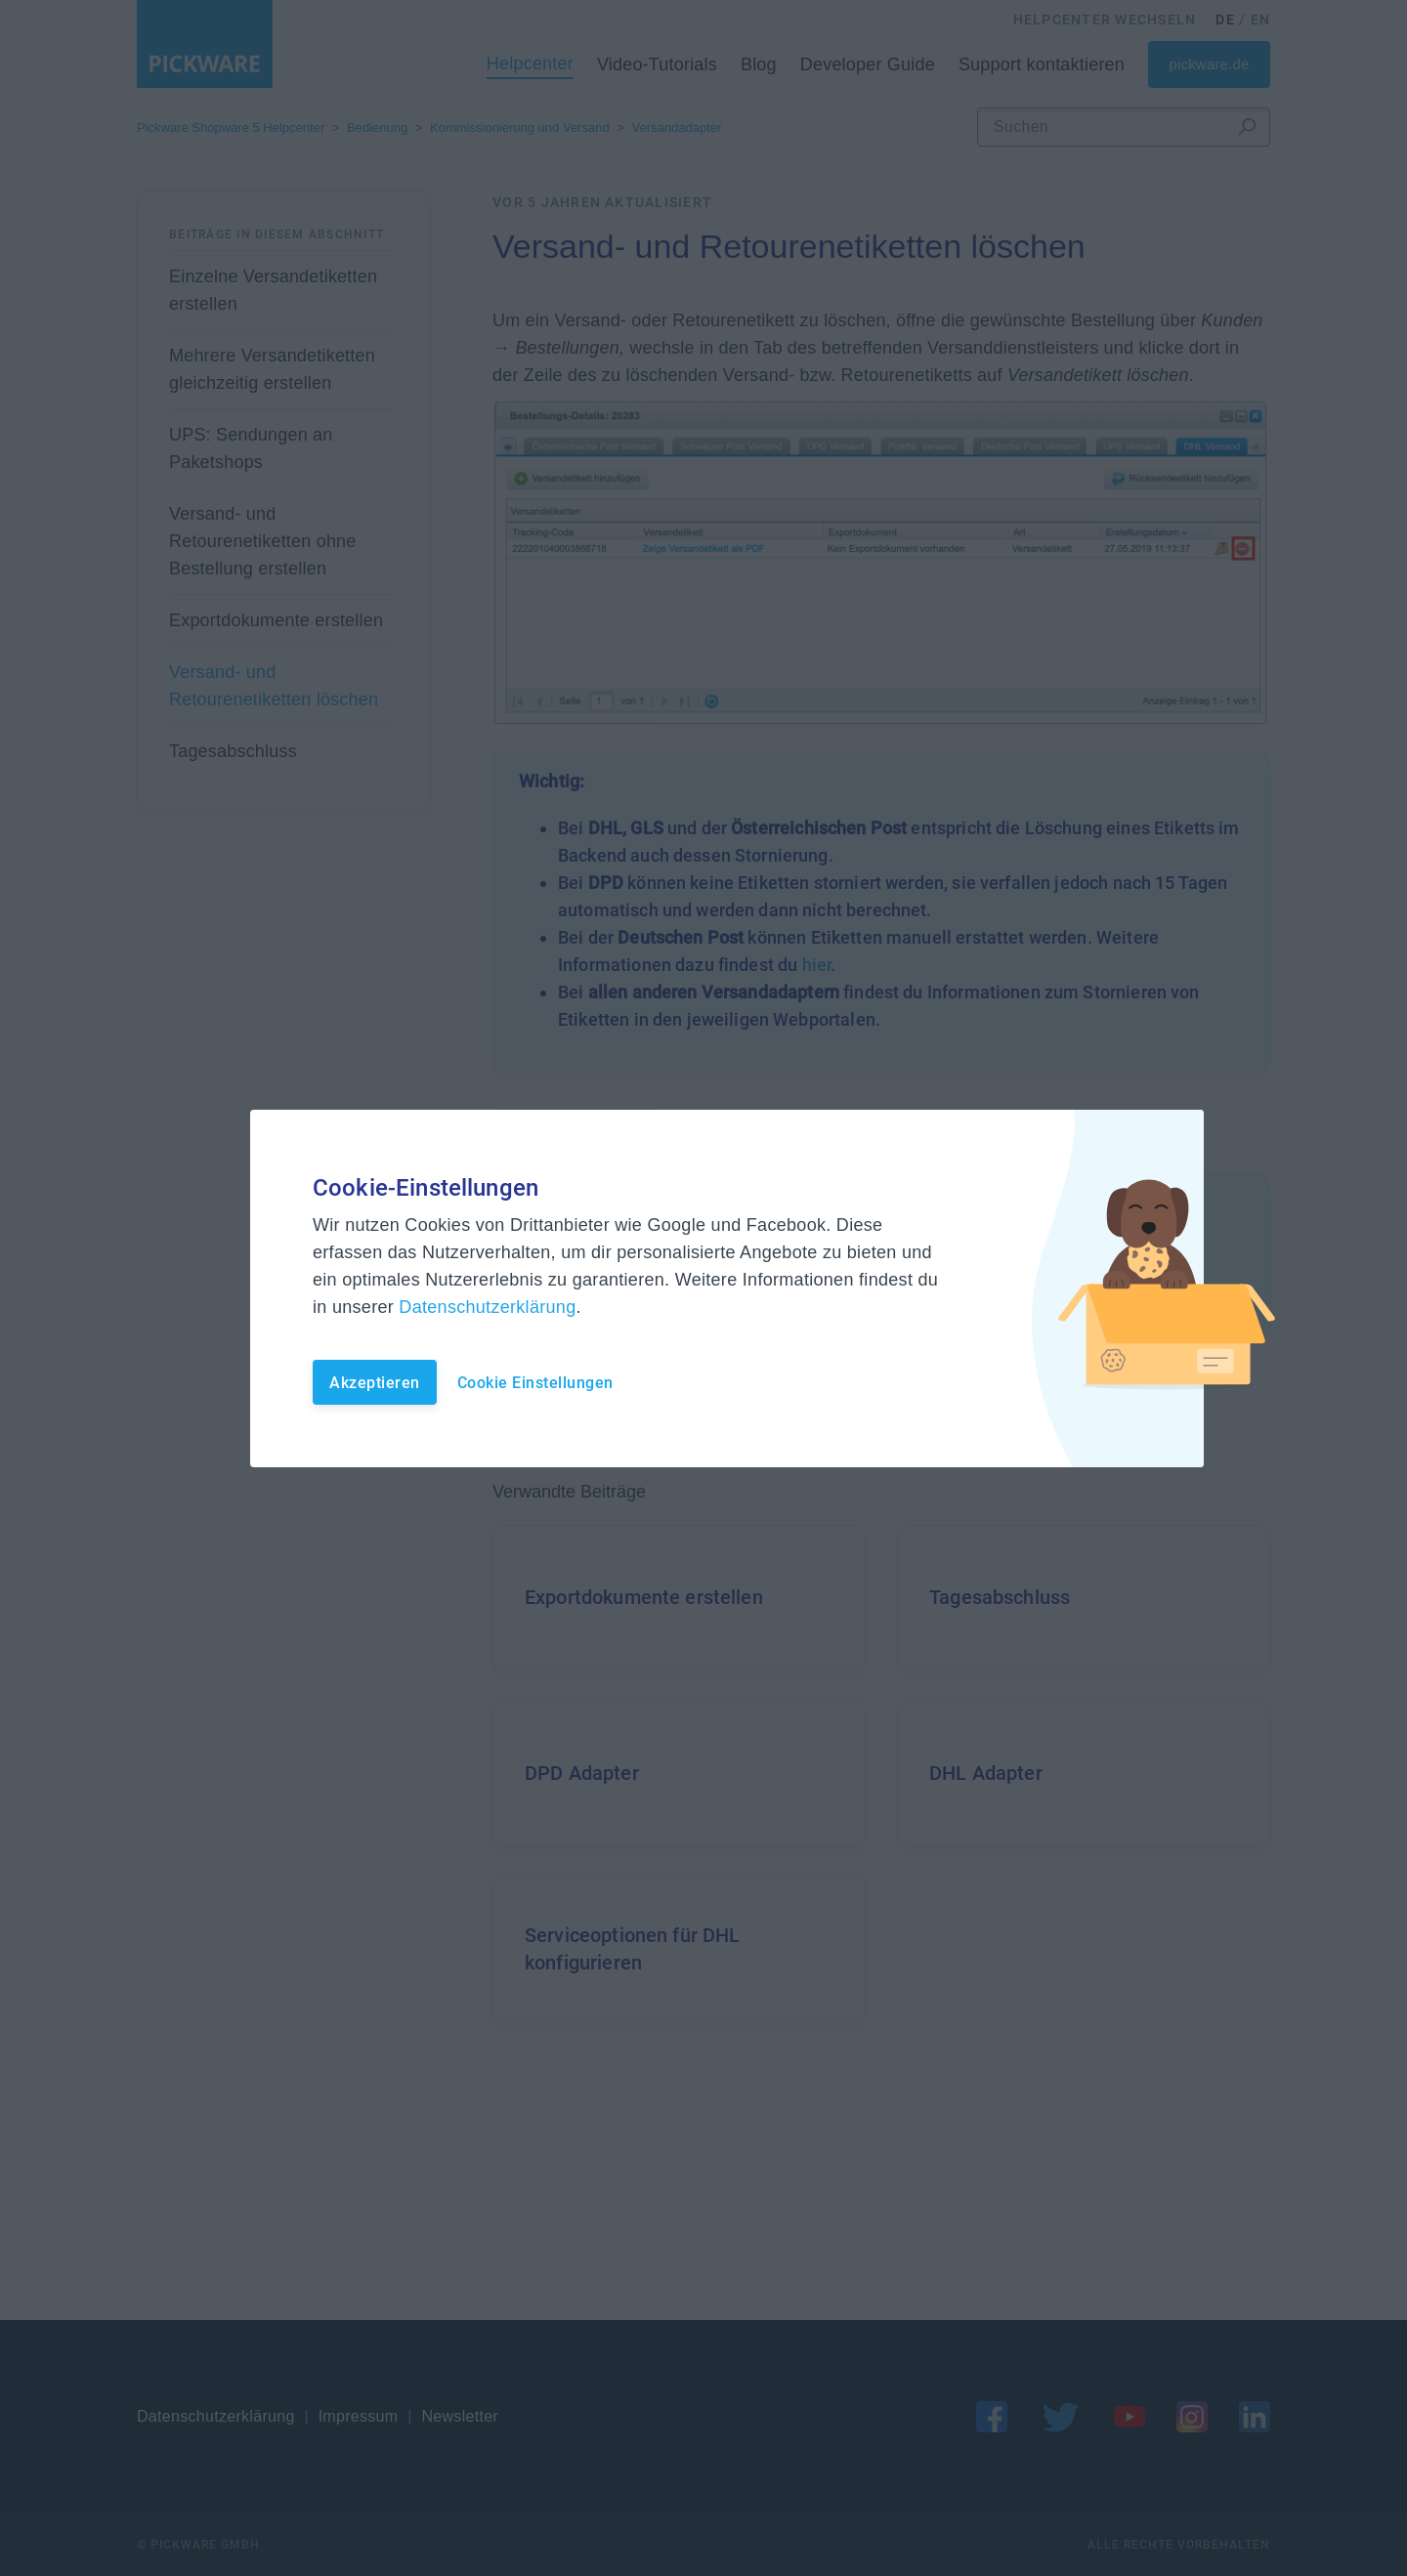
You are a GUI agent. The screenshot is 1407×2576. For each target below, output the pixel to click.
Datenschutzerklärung (487, 1307)
